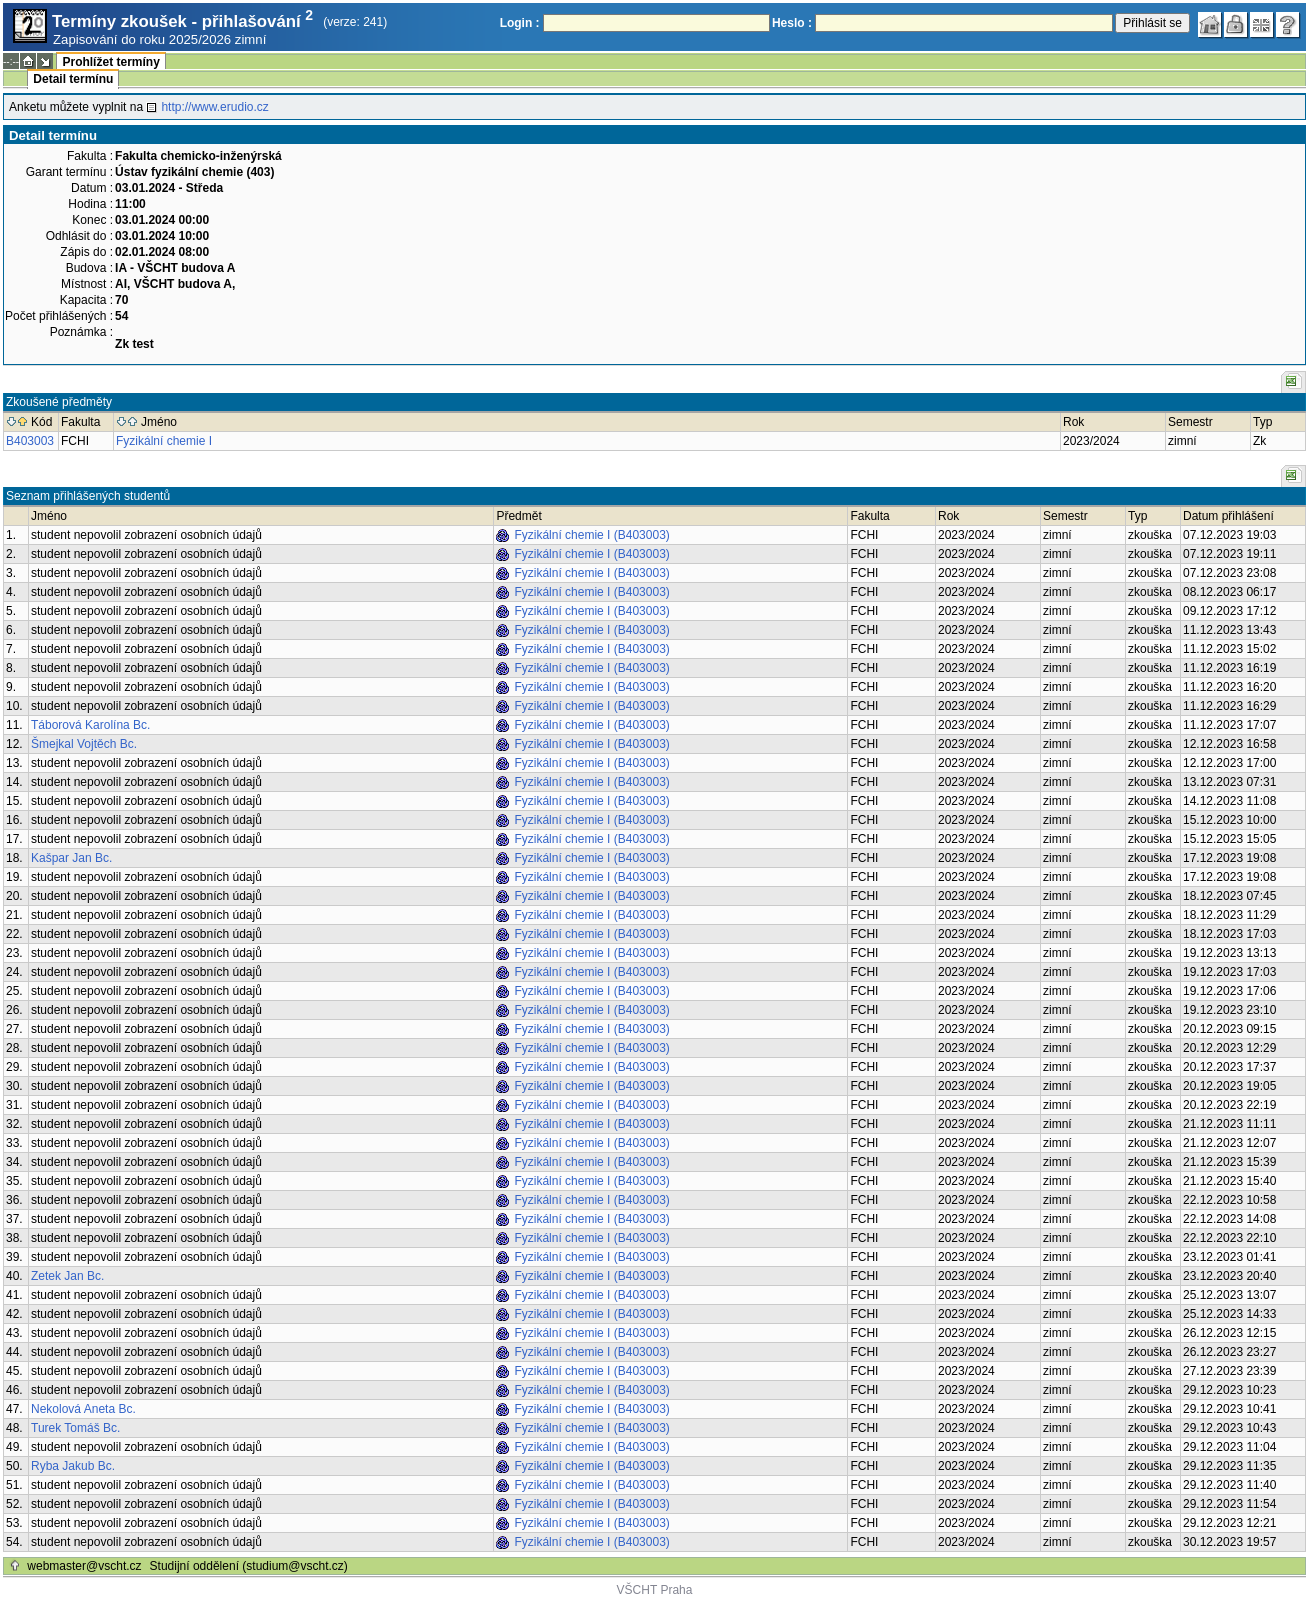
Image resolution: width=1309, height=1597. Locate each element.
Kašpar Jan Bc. (71, 858)
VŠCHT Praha (655, 1590)
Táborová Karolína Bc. (90, 725)
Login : (520, 23)
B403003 (30, 441)
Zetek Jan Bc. (67, 1276)
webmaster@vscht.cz (84, 1566)
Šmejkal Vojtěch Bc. (84, 744)
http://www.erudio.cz (214, 107)
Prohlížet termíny (110, 62)
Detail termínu (73, 79)
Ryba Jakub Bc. (73, 1466)
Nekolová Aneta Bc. (83, 1409)
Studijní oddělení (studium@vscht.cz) (249, 1566)
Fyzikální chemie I (164, 441)
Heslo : (792, 23)
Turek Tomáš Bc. (75, 1428)
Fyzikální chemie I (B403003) (591, 535)
